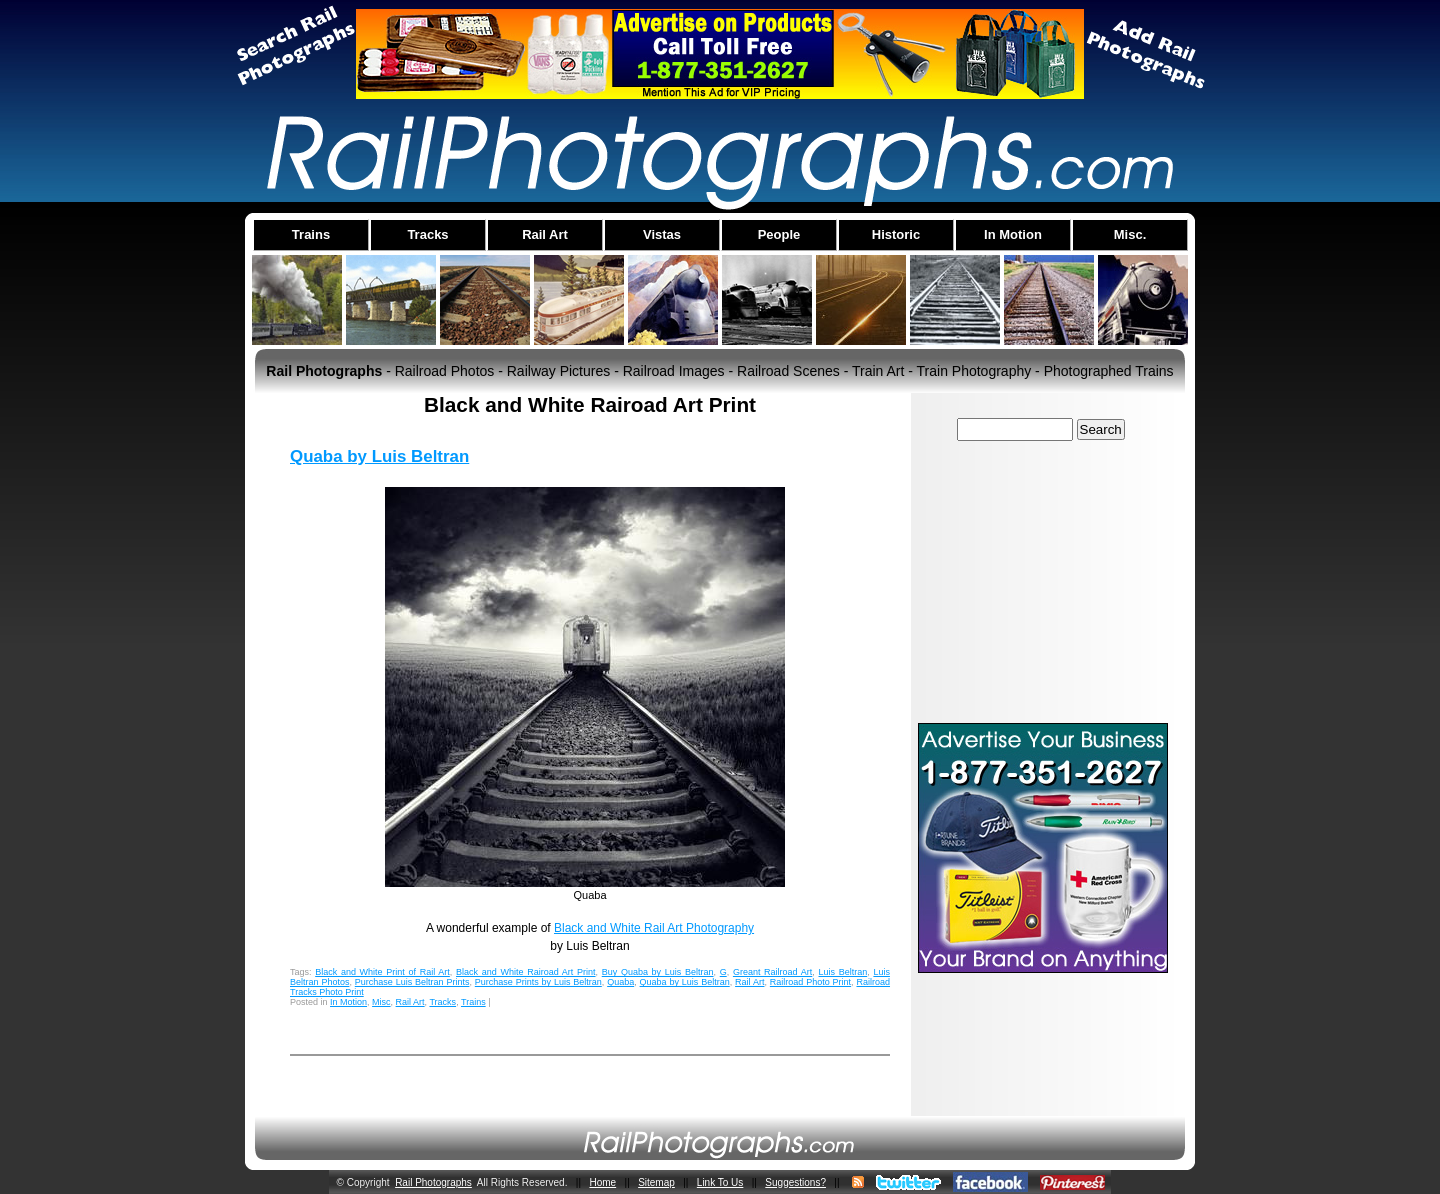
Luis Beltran (843, 972)
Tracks (442, 1002)
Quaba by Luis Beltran (379, 456)
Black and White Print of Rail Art (382, 972)
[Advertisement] (1043, 581)
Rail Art (749, 982)
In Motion (348, 1002)
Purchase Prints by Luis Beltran (538, 982)
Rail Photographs (433, 1182)
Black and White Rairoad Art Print (525, 972)
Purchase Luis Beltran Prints (412, 982)
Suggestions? (795, 1182)
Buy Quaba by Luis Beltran (658, 972)
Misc (381, 1002)
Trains (473, 1002)
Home (602, 1182)
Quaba (620, 982)
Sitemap (656, 1182)
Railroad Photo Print (810, 982)
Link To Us (720, 1182)
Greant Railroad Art (772, 972)
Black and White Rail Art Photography (654, 928)
